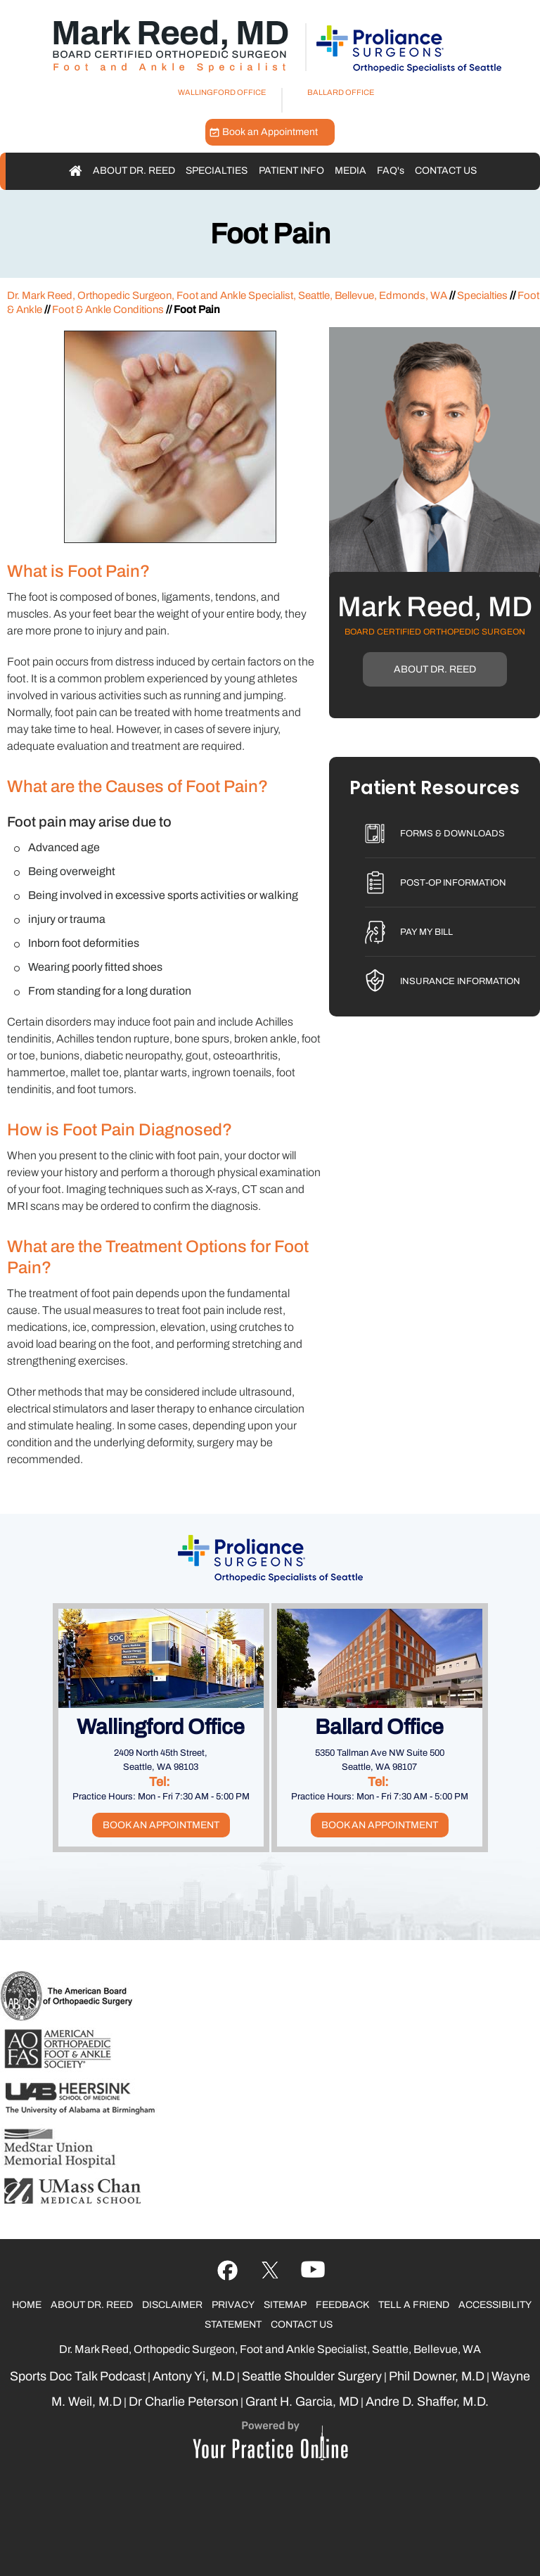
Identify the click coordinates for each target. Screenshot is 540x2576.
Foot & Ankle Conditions (108, 309)
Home (75, 171)
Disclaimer (172, 2305)
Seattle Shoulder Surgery (312, 2376)
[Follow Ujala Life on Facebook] (227, 2270)
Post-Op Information (453, 883)
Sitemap (285, 2305)
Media (350, 170)
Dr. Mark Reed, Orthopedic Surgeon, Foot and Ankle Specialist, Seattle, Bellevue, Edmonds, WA (227, 295)
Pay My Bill (426, 932)
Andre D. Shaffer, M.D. (427, 2402)
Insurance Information (460, 981)
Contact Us (446, 170)
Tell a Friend (413, 2305)
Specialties (217, 170)
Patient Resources (434, 789)
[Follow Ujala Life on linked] (313, 2270)
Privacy (233, 2305)
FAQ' (390, 170)
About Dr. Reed (134, 170)
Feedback (342, 2305)
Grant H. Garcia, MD (302, 2402)
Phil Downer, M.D (436, 2376)
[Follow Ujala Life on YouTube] (270, 2270)
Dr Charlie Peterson (183, 2402)
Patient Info (291, 170)
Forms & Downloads (452, 834)
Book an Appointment (270, 132)
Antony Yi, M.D (194, 2376)
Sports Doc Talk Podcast (78, 2376)
